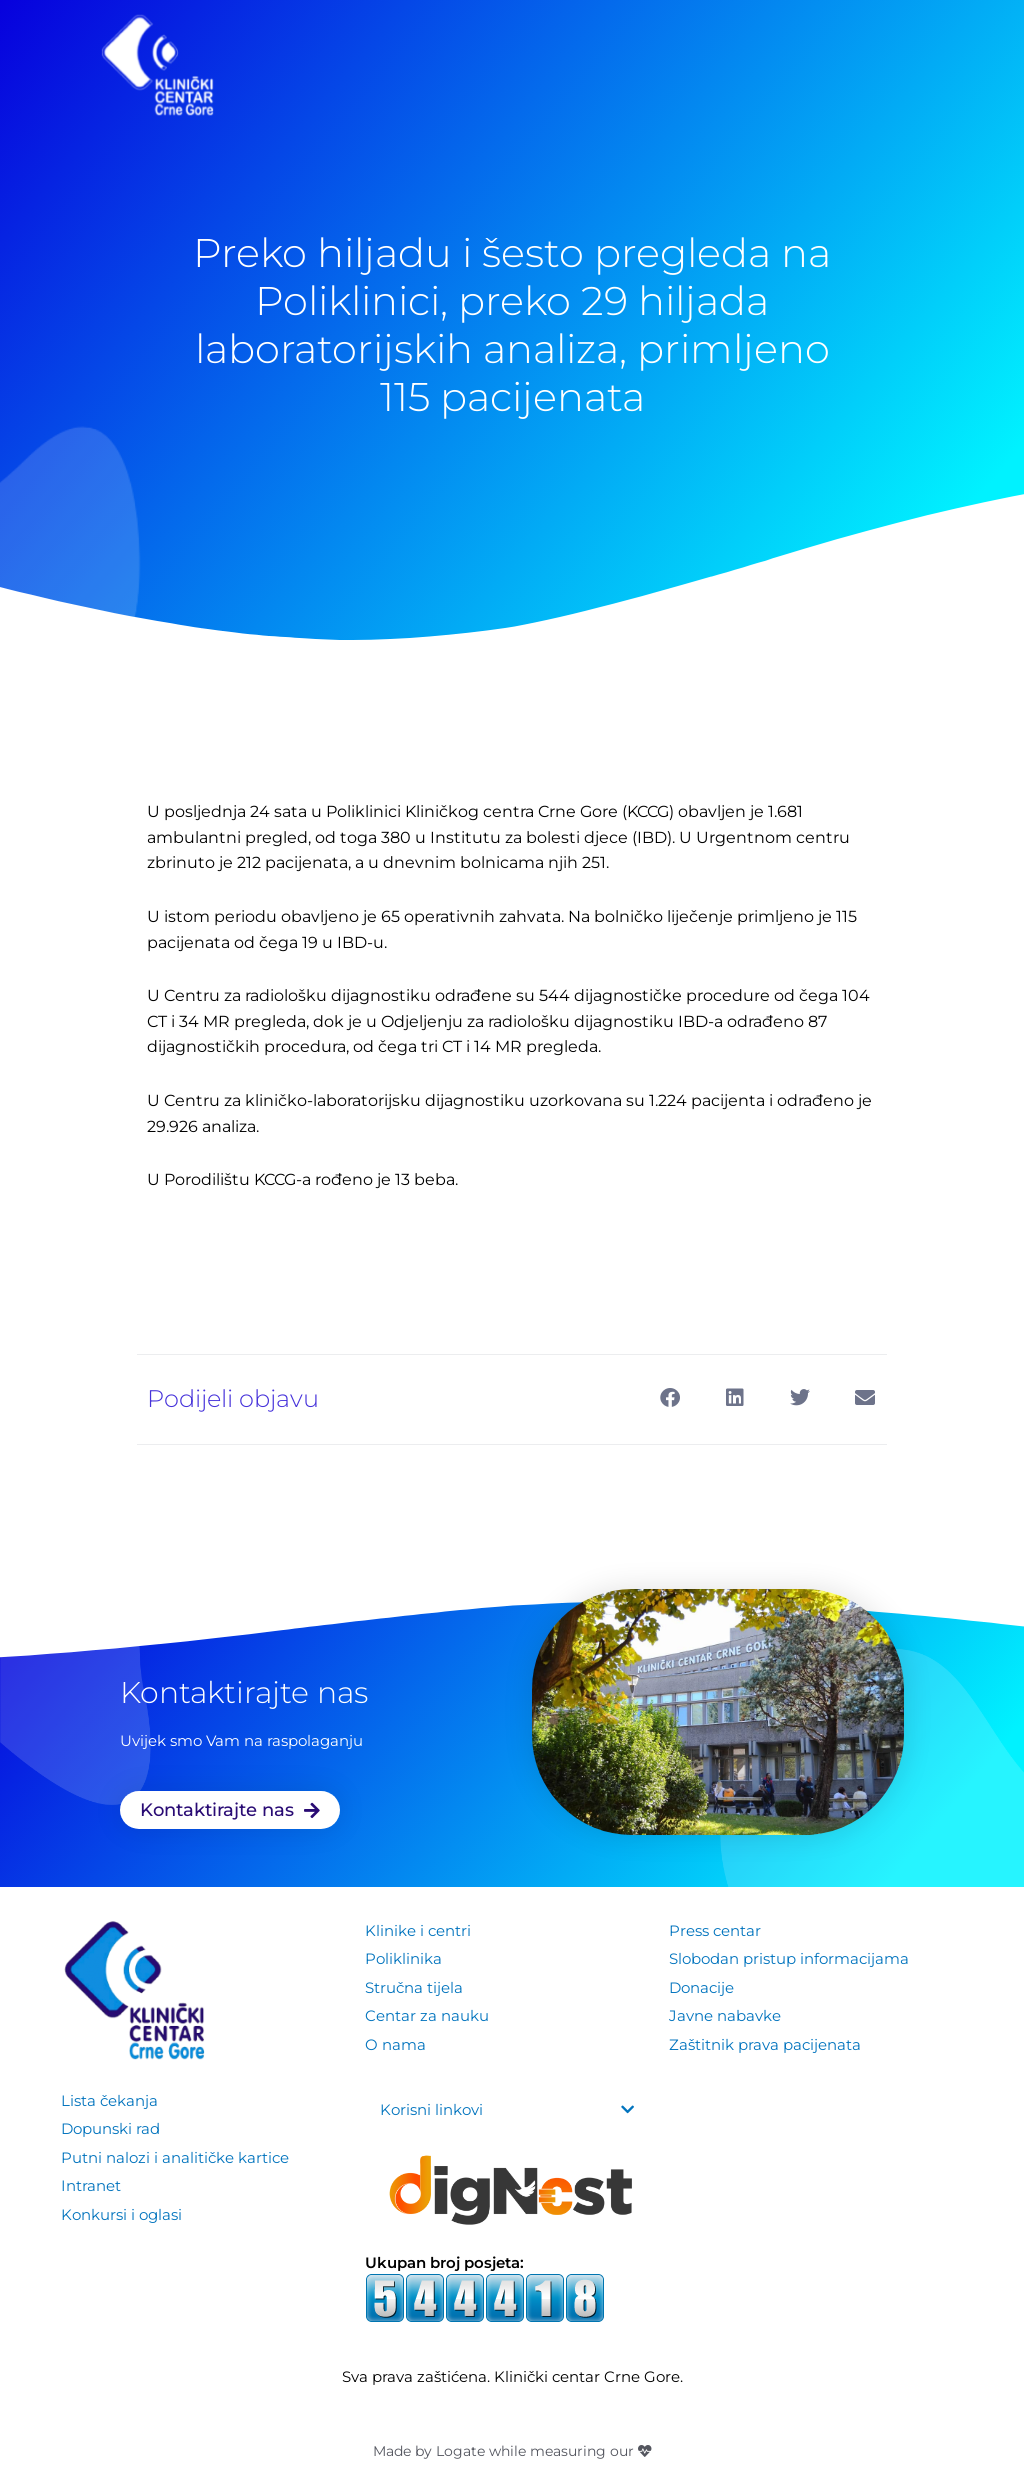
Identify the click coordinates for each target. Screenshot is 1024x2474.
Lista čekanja (109, 2100)
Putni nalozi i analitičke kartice (175, 2156)
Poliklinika (403, 1958)
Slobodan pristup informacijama (789, 1958)
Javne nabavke (725, 2014)
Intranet (91, 2184)
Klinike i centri (418, 1930)
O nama (395, 2041)
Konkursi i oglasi (121, 2211)
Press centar (715, 1930)
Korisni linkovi (431, 2109)
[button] (669, 1397)
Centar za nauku (427, 2014)
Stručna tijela (414, 1986)
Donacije (701, 1986)
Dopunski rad (110, 2128)
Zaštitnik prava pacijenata (765, 2041)
